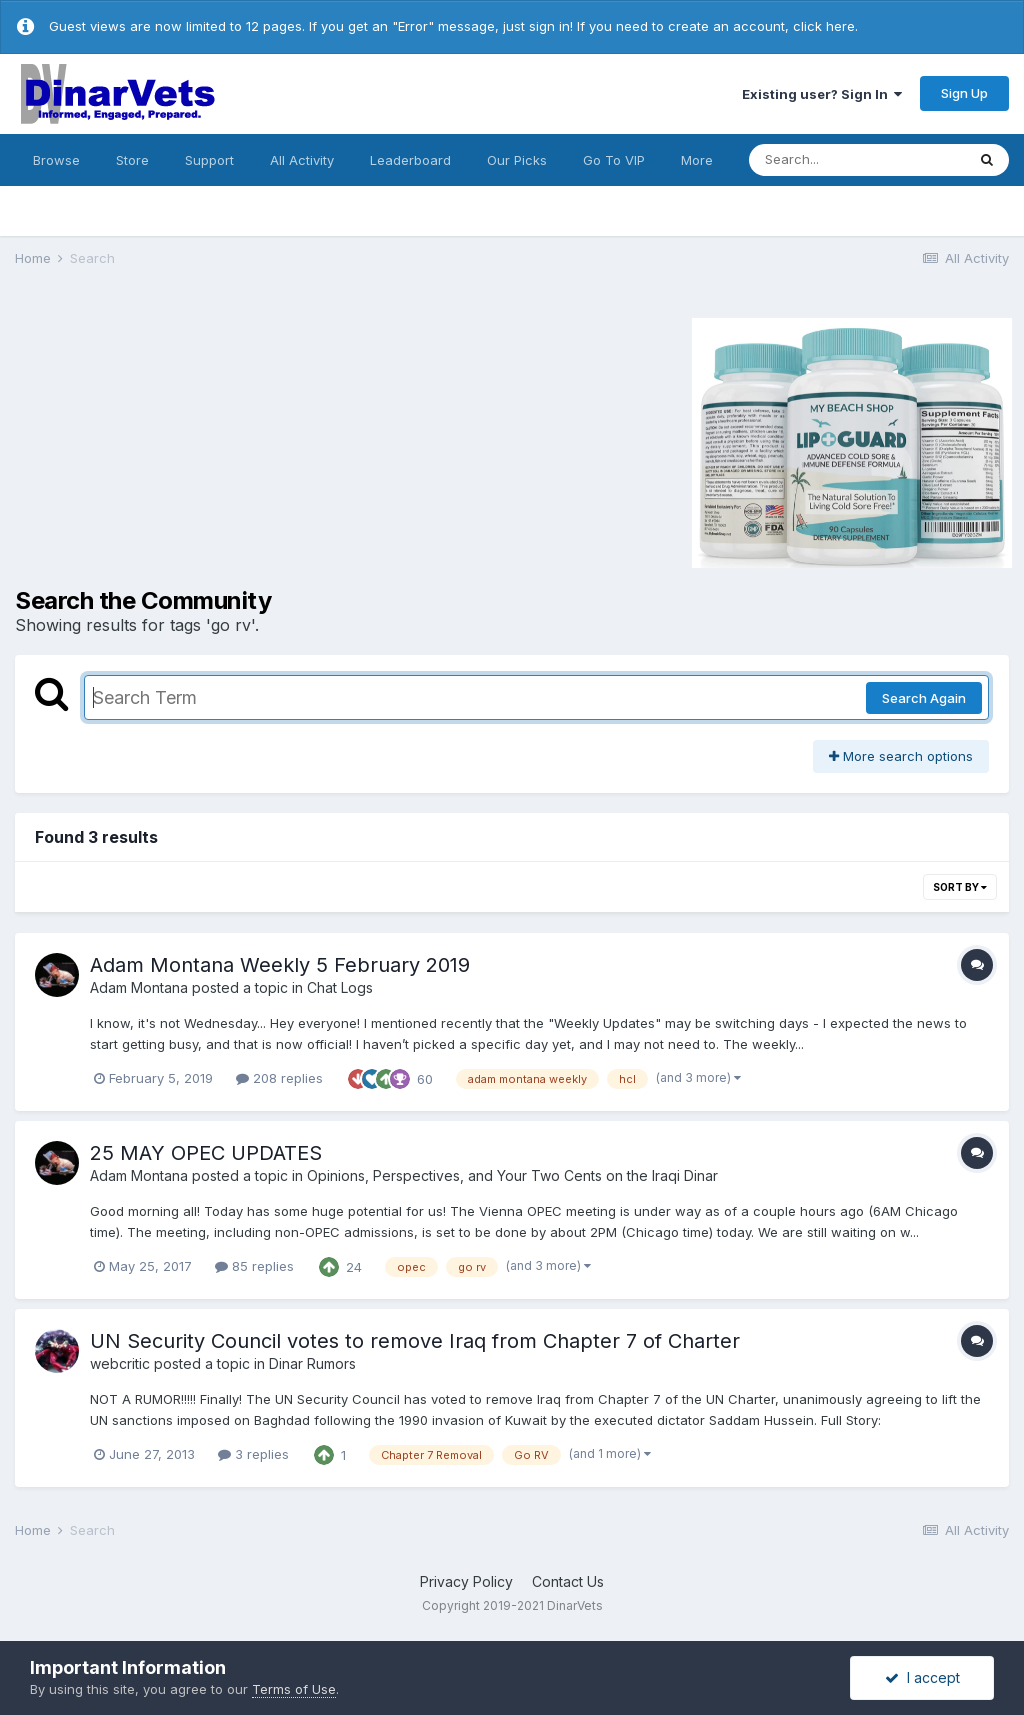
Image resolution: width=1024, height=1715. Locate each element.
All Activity (302, 160)
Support (209, 160)
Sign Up (964, 93)
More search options (901, 756)
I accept (922, 1677)
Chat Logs (340, 987)
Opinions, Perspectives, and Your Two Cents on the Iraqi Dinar (512, 1175)
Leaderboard (410, 160)
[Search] (857, 160)
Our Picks (517, 160)
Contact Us (568, 1581)
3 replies (253, 1454)
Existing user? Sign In (822, 94)
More (697, 160)
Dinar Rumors (312, 1363)
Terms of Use (294, 1689)
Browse (56, 160)
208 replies (279, 1078)
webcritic (120, 1363)
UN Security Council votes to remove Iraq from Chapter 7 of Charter (415, 1341)
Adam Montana (139, 987)
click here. (825, 26)
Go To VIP (614, 160)
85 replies (254, 1266)
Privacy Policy (466, 1581)
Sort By (960, 887)
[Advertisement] (184, 440)
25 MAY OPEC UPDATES (206, 1153)
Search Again (924, 698)
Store (132, 160)
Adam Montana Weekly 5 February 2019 (280, 965)
